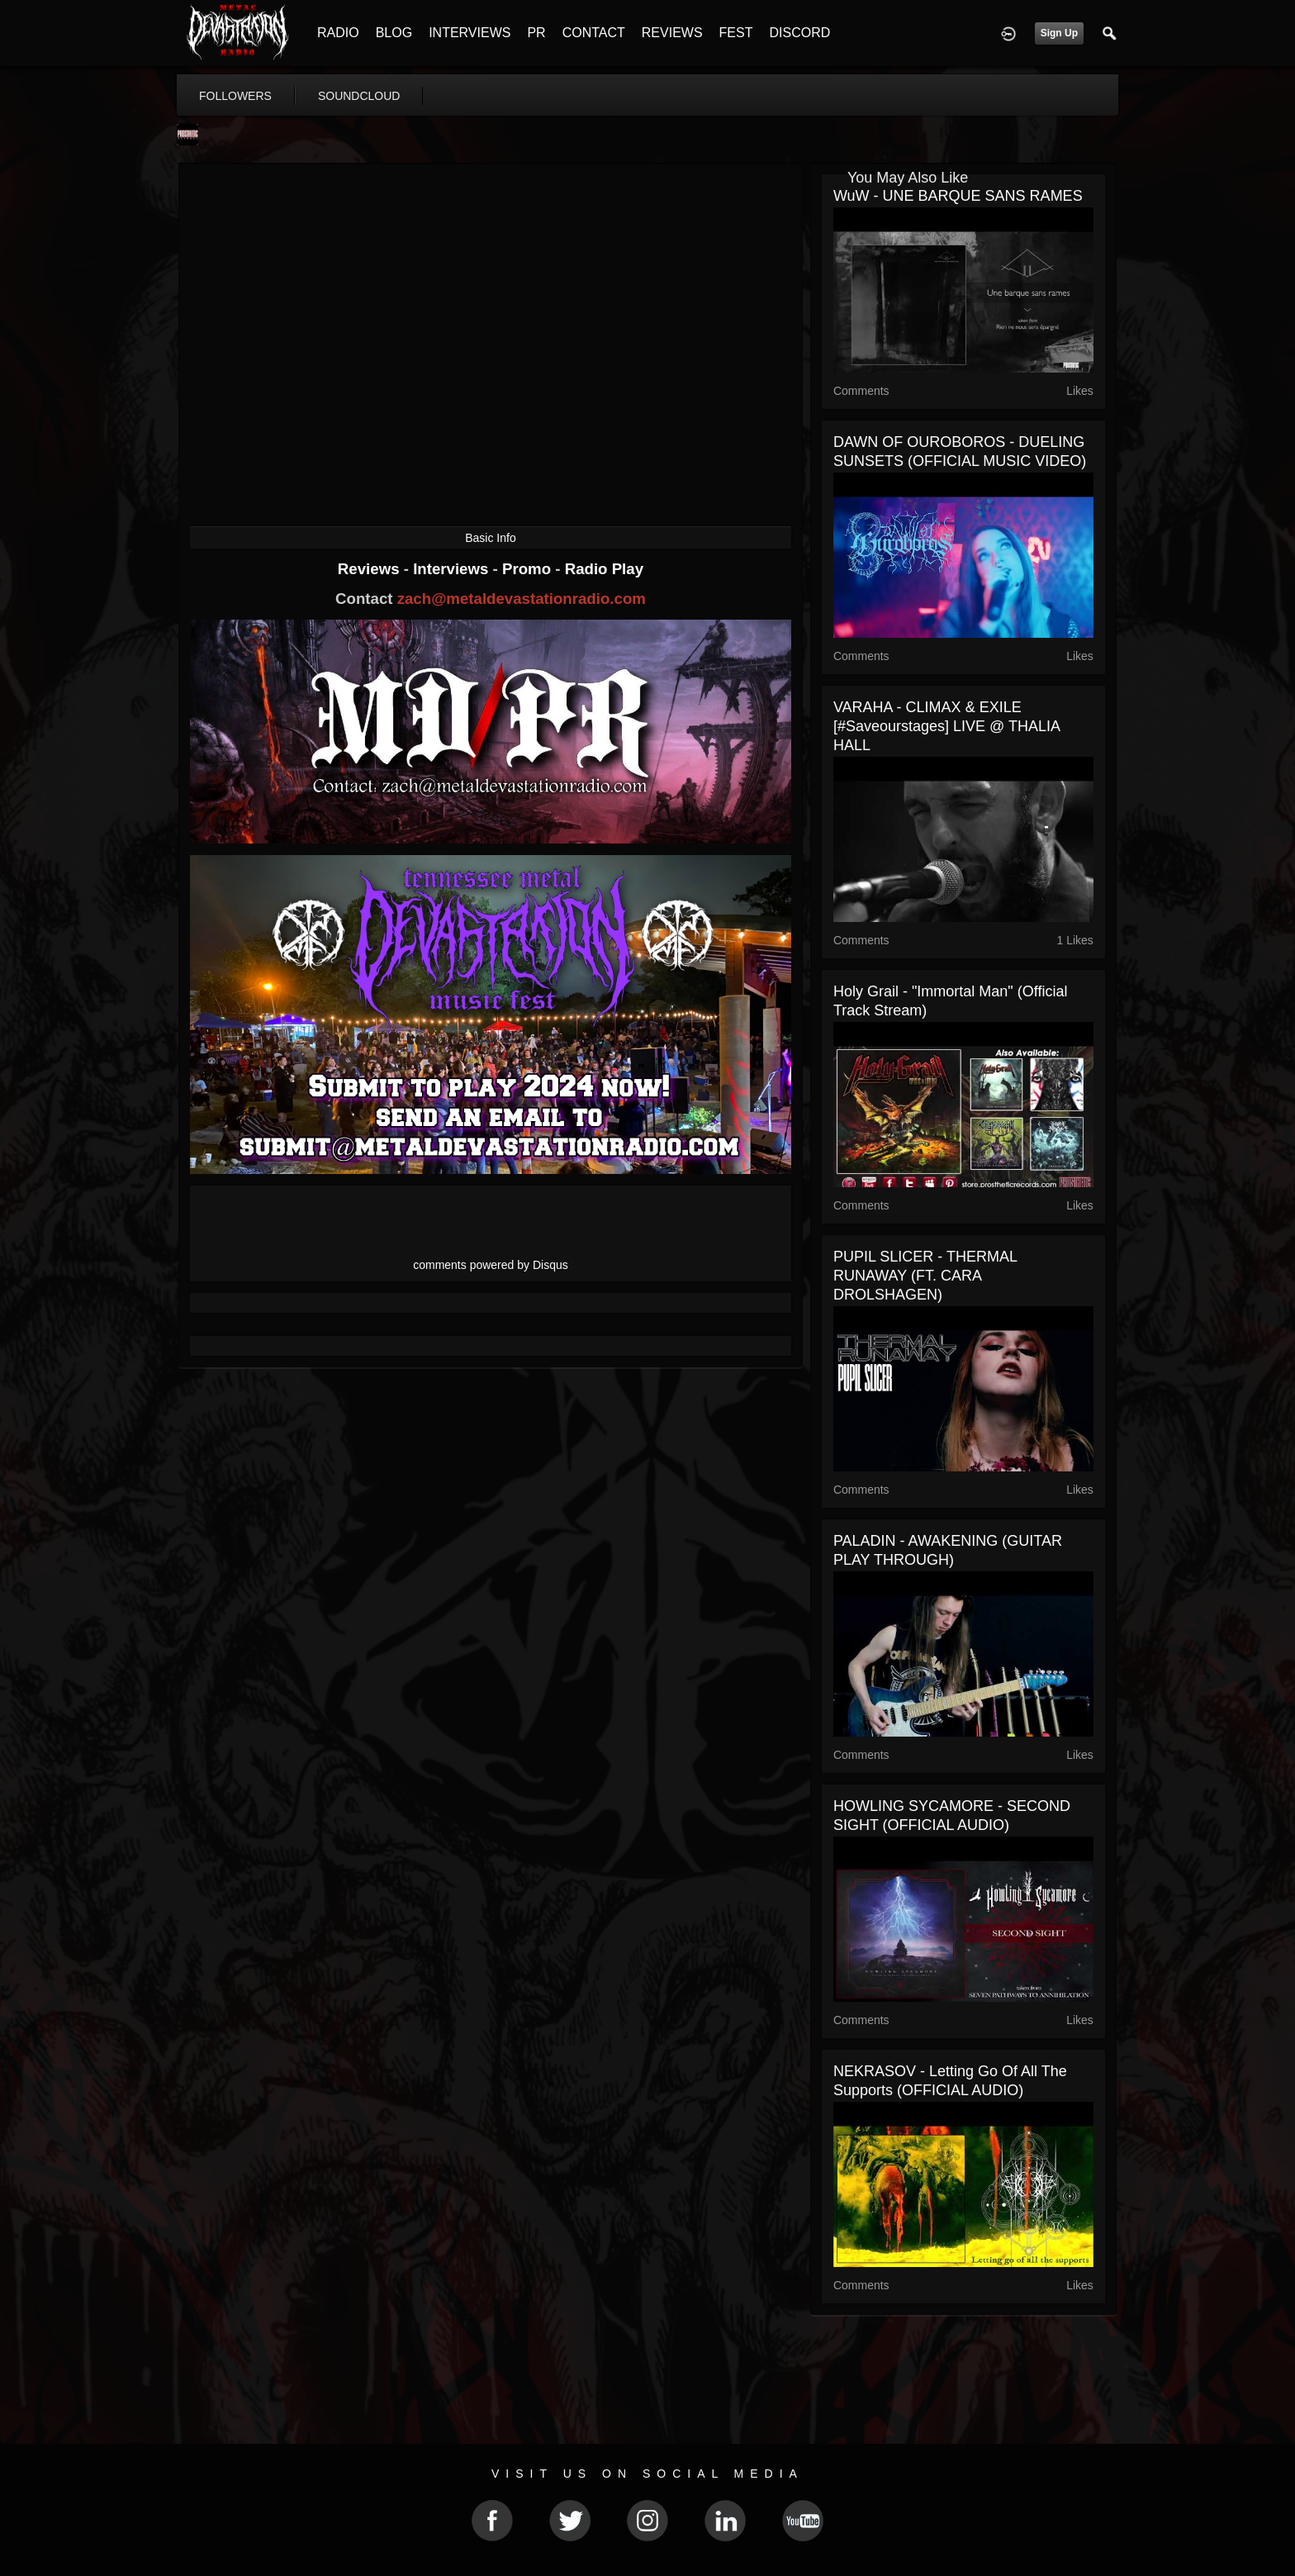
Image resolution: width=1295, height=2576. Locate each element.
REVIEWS (672, 33)
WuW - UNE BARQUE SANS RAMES (958, 196)
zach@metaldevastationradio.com (521, 598)
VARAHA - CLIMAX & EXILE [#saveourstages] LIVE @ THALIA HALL (946, 726)
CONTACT (593, 33)
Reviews (371, 568)
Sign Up (1059, 33)
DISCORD (799, 33)
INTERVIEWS (469, 33)
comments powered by (490, 1264)
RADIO (338, 33)
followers (235, 95)
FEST (736, 33)
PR (536, 33)
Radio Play (604, 568)
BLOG (394, 33)
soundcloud (359, 95)
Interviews (452, 568)
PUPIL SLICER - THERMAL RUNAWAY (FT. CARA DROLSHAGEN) (925, 1275)
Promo (528, 568)
